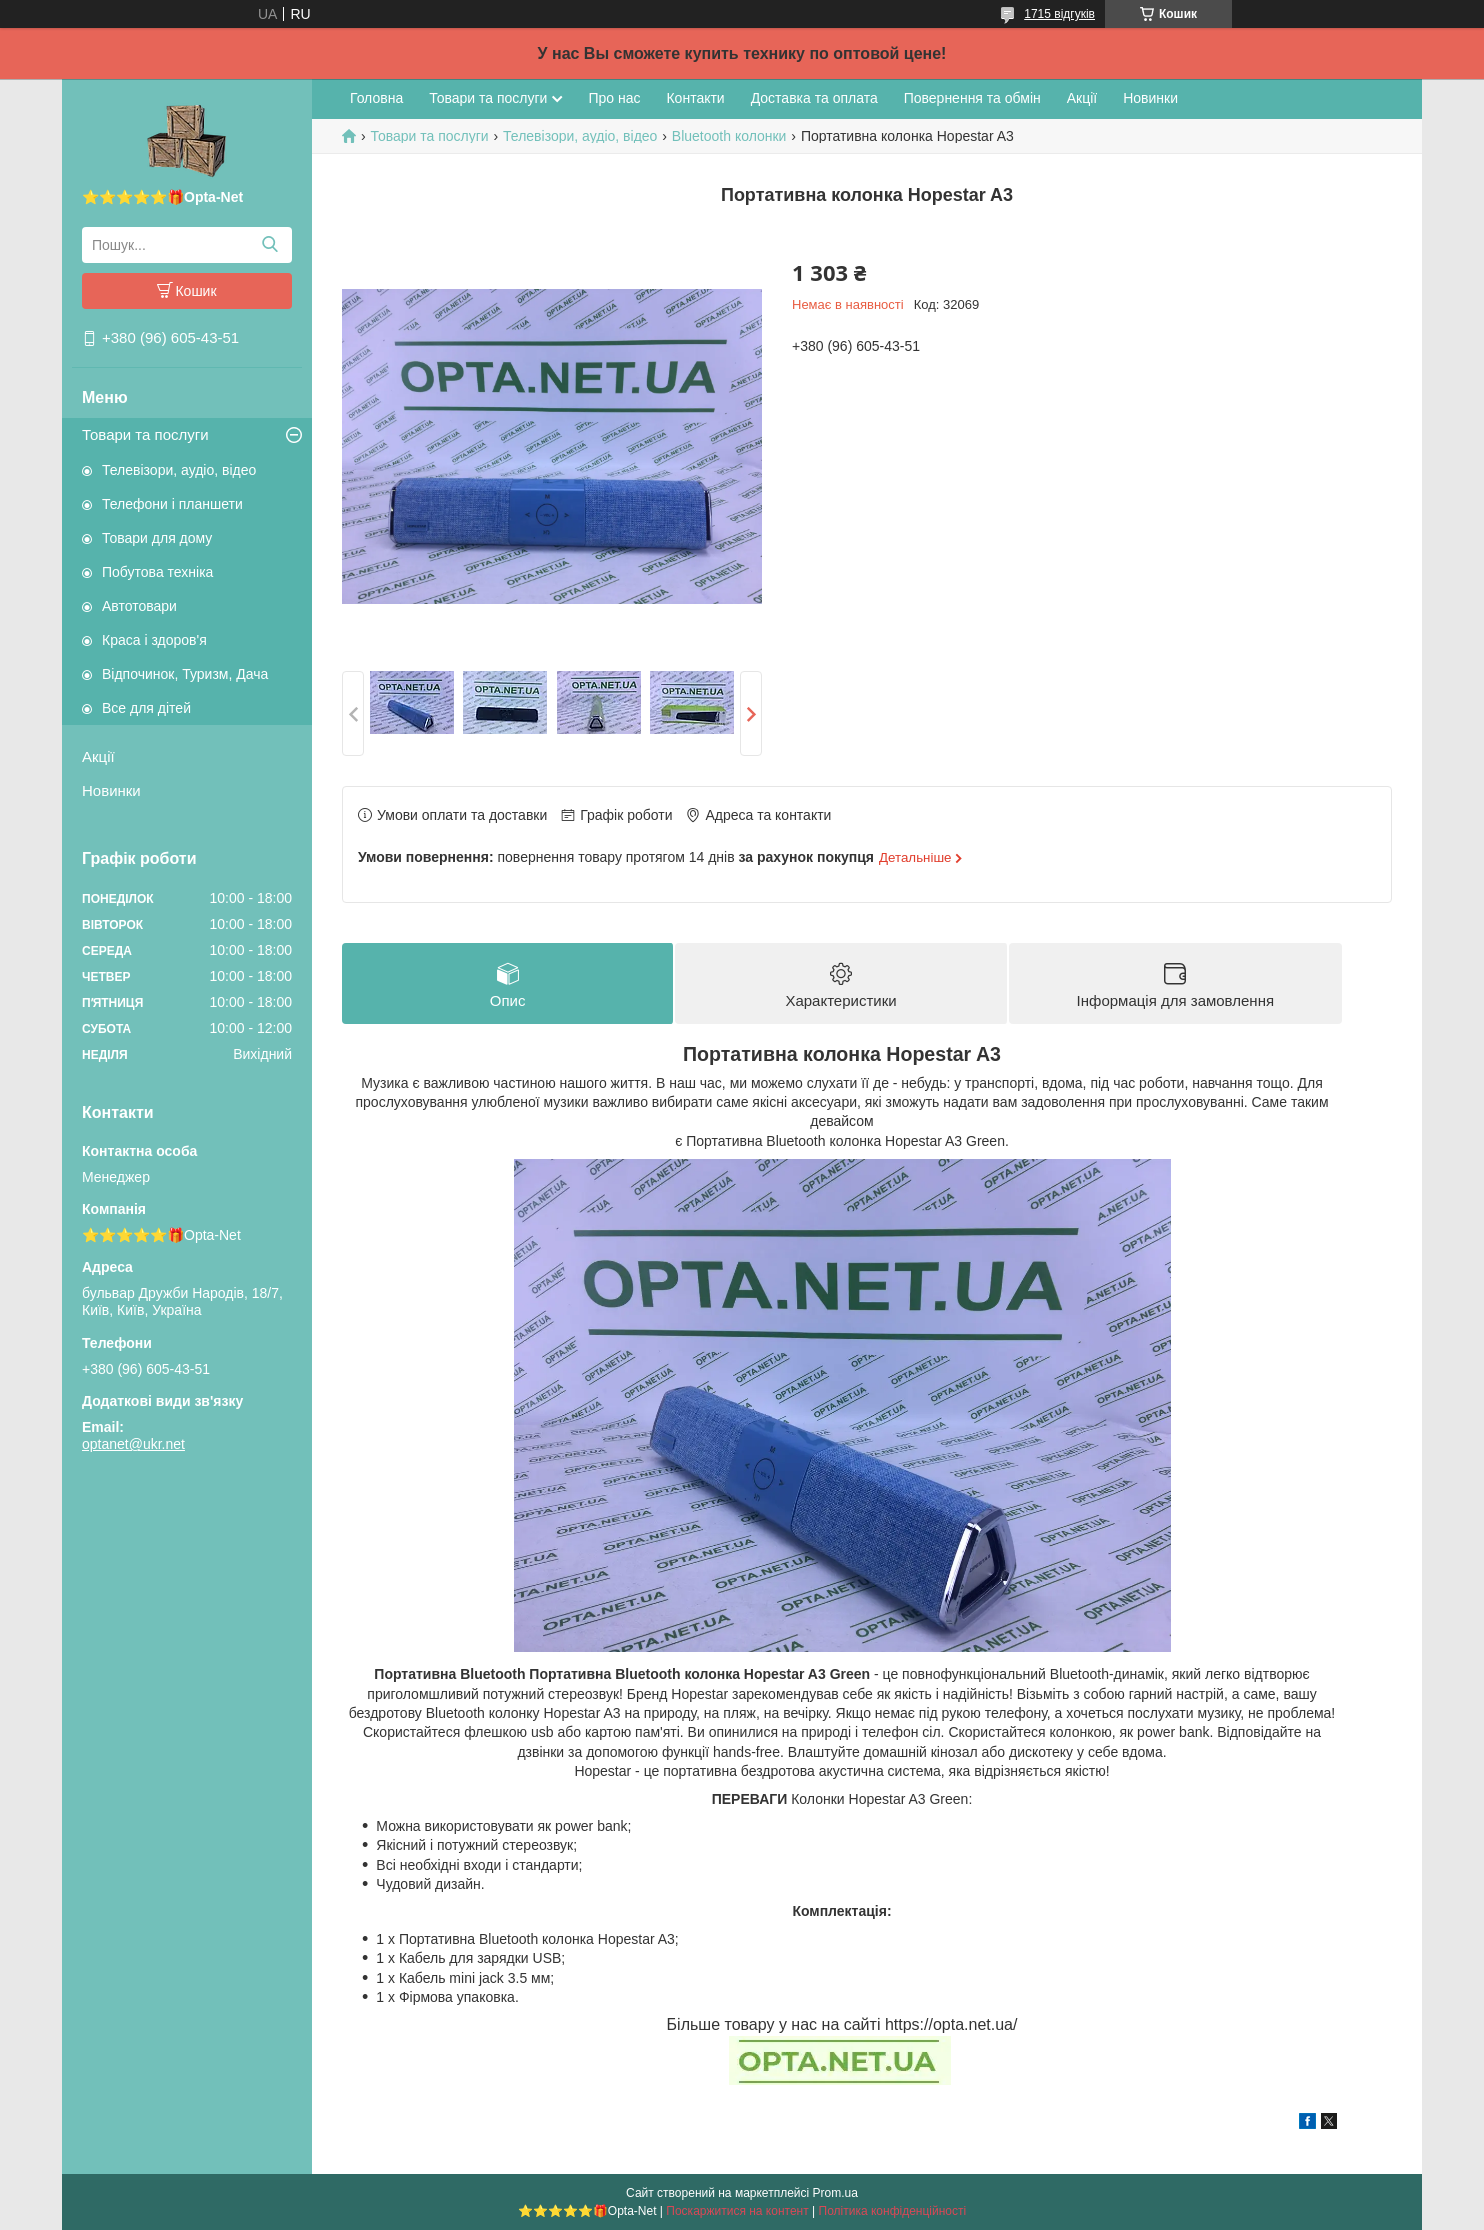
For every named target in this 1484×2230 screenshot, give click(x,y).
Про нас (614, 98)
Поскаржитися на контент (737, 2211)
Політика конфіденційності (893, 2211)
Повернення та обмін (972, 98)
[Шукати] (269, 245)
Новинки (111, 790)
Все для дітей (146, 708)
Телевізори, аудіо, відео (179, 470)
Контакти (695, 98)
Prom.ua (835, 2193)
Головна (376, 98)
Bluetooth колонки (729, 136)
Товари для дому (157, 538)
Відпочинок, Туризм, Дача (185, 674)
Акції (98, 756)
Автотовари (139, 606)
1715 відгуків (1059, 14)
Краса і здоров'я (154, 640)
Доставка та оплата (814, 98)
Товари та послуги (145, 434)
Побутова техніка (157, 572)
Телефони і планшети (172, 504)
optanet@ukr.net (133, 1444)
